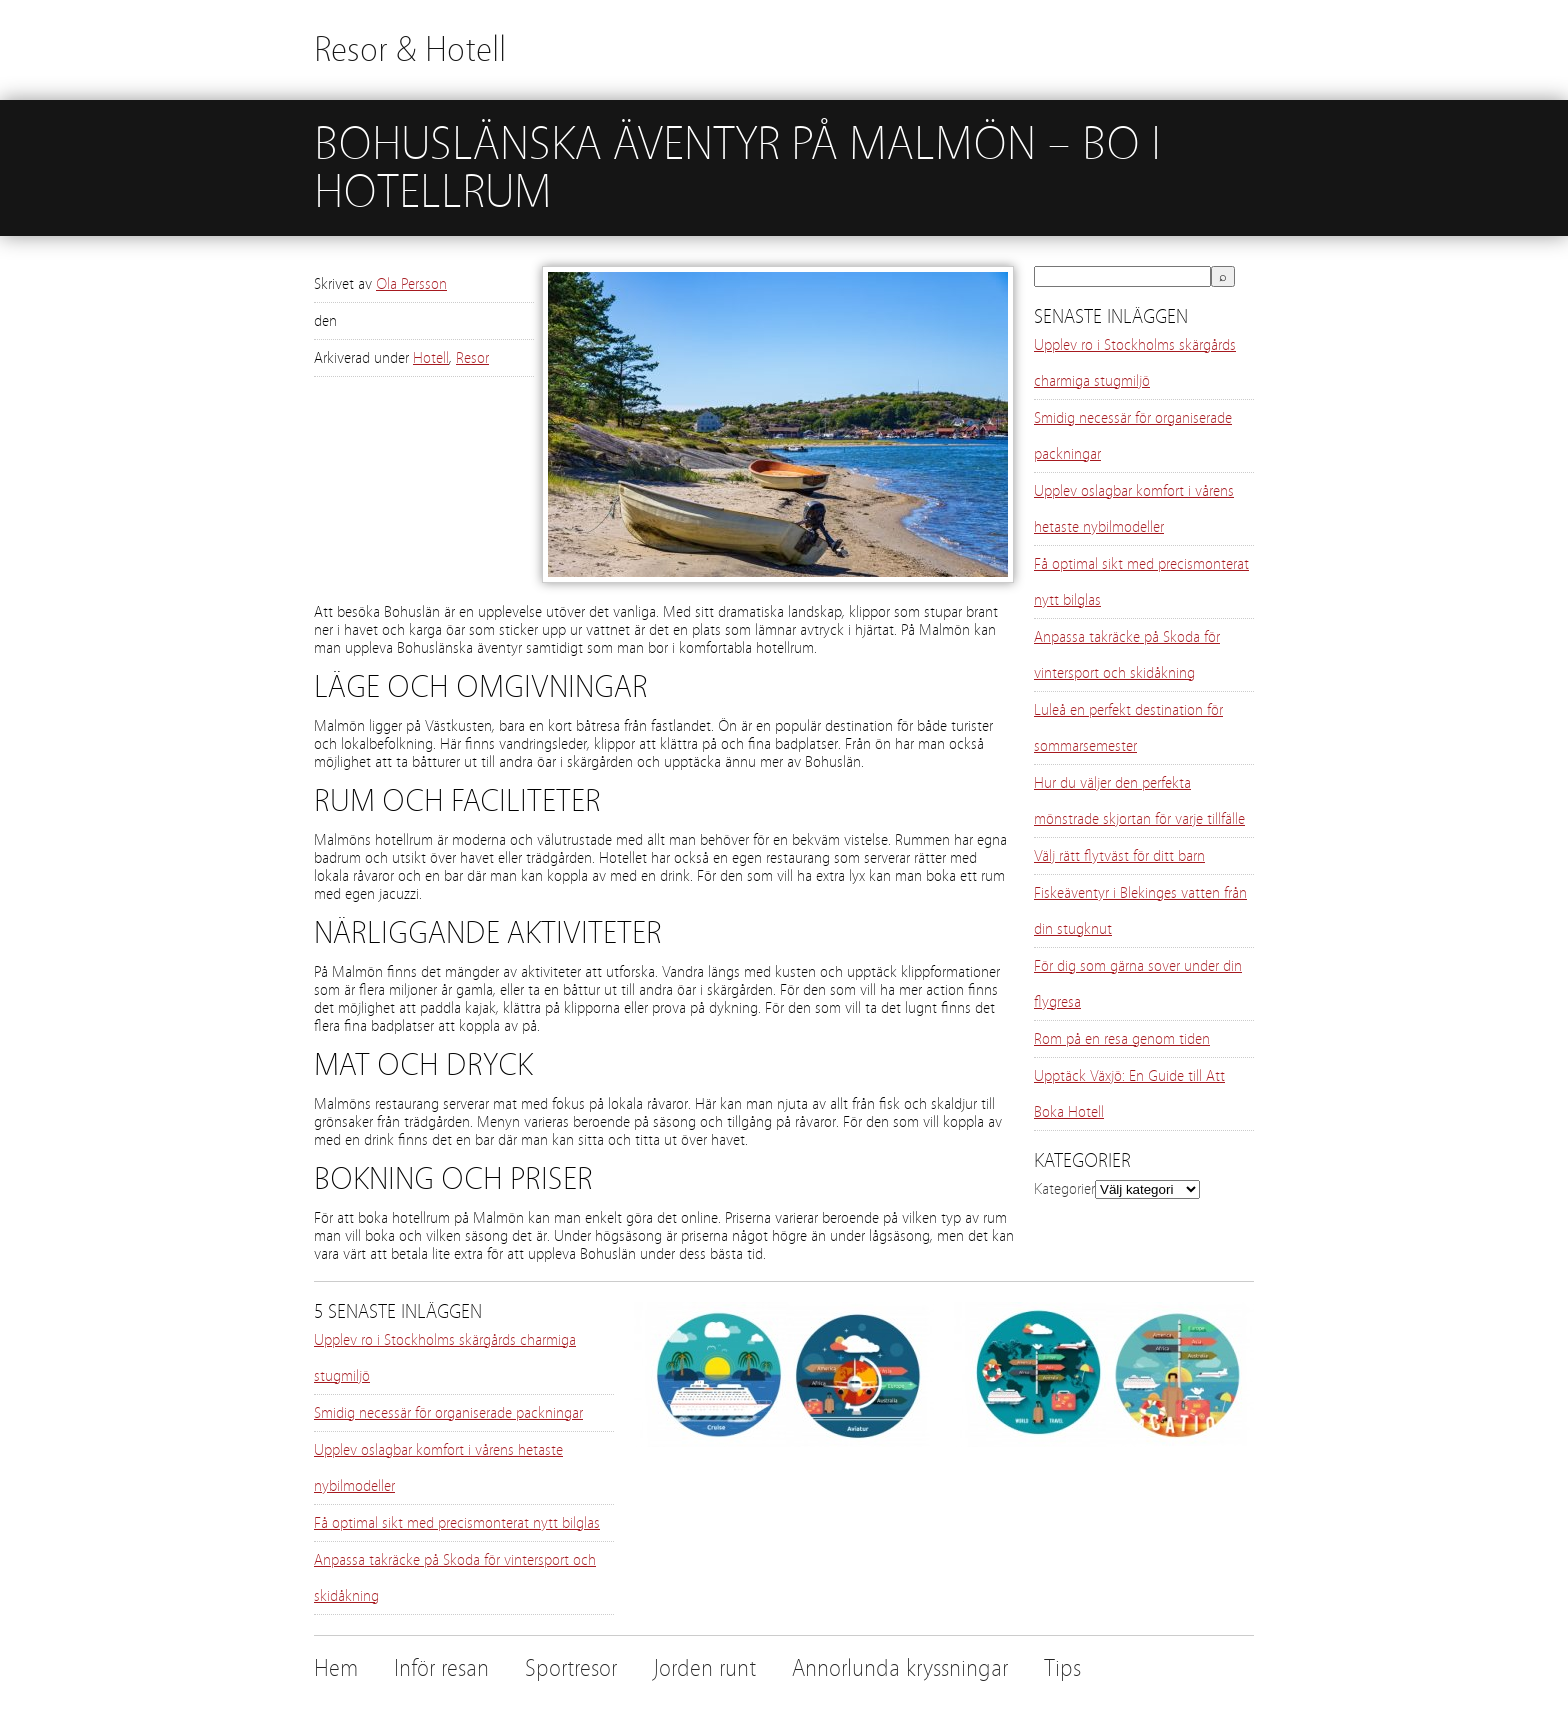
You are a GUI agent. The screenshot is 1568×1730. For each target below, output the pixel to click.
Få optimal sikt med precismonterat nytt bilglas (457, 1523)
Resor (472, 358)
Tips (1062, 1668)
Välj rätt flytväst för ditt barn (1119, 856)
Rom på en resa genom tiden (1122, 1039)
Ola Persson (411, 284)
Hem (336, 1668)
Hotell (431, 358)
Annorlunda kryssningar (900, 1668)
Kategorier (1064, 1189)
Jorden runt (704, 1668)
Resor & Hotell (410, 49)
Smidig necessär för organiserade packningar (448, 1413)
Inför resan (441, 1668)
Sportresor (571, 1668)
